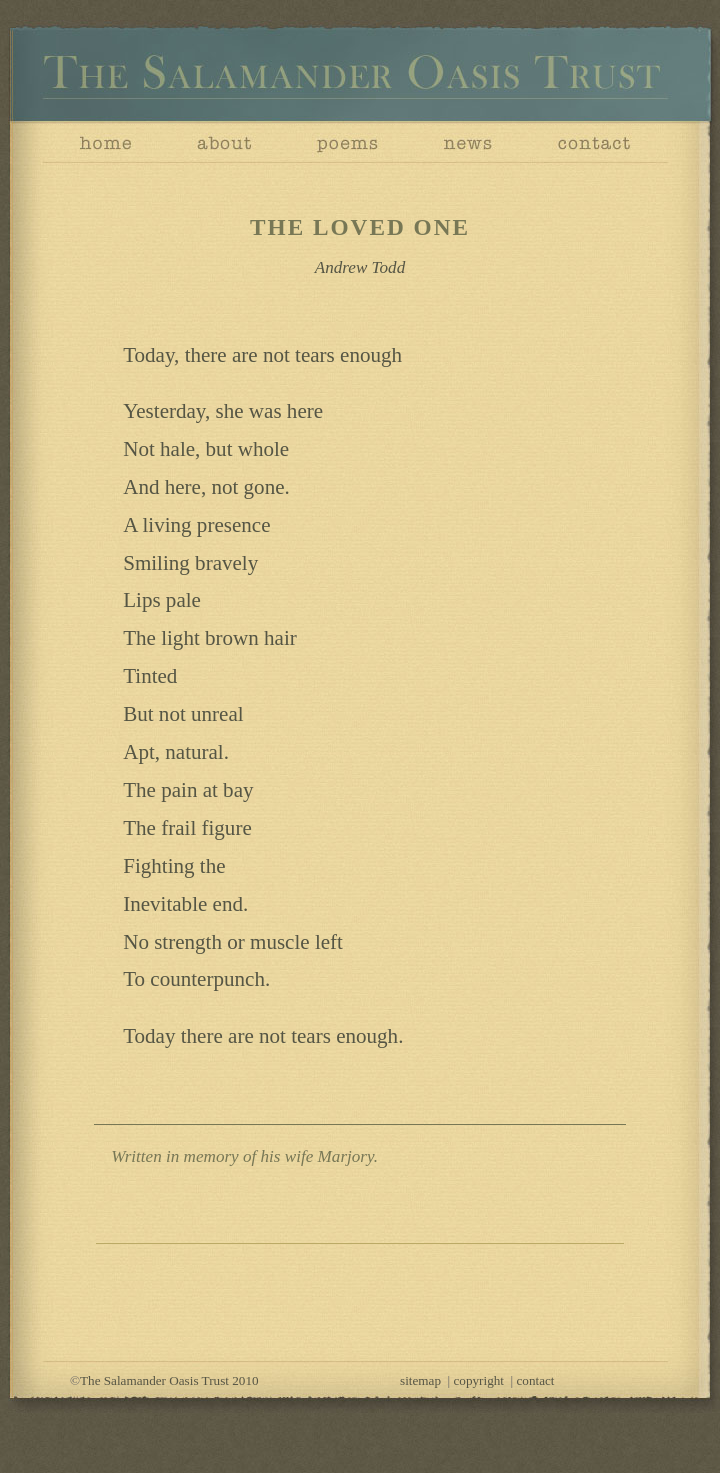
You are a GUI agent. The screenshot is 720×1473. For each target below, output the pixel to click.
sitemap (420, 1380)
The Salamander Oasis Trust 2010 (169, 1380)
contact (536, 1380)
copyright (479, 1380)
